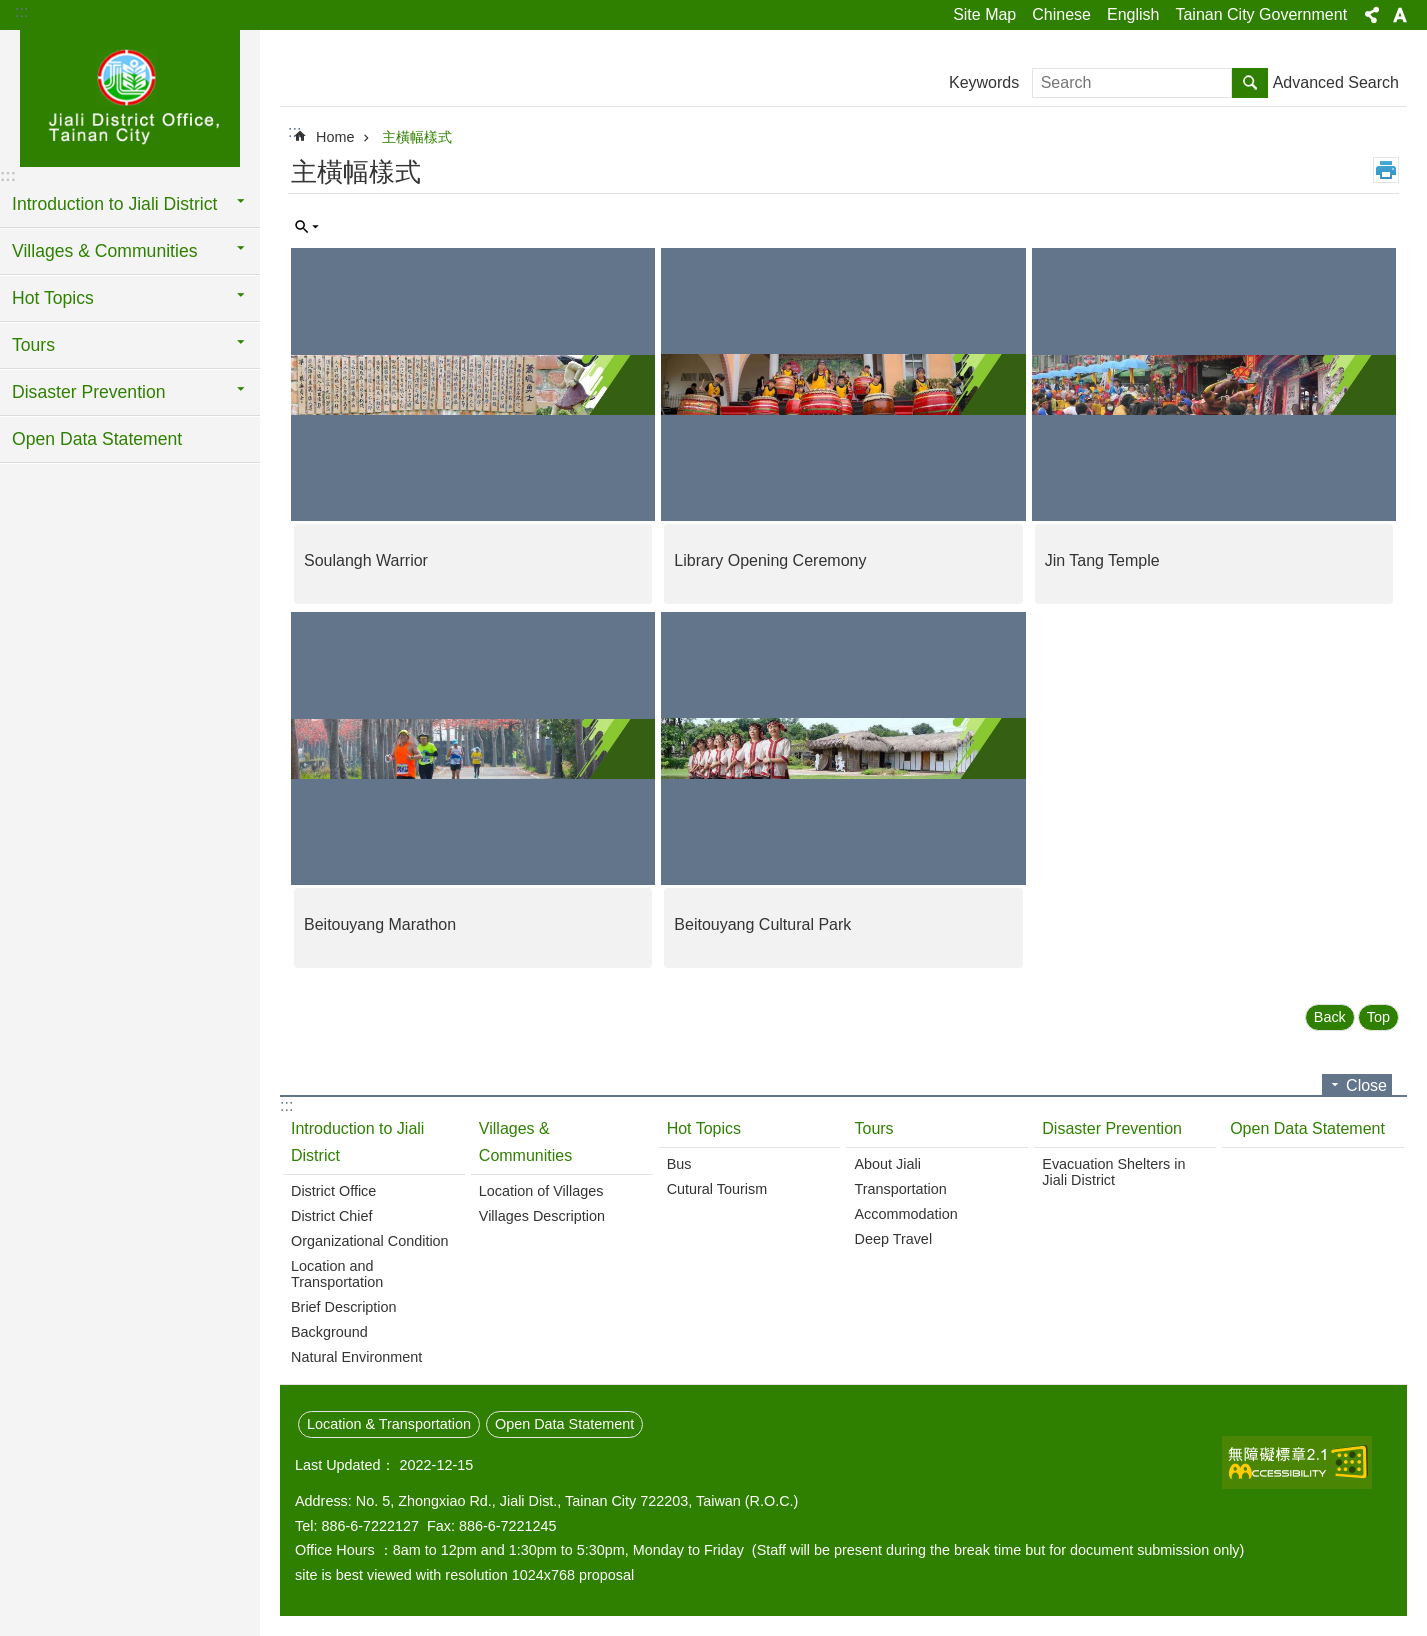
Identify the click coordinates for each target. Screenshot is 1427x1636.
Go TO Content (10, 10)
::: (21, 11)
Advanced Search (1336, 82)
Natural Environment (356, 1357)
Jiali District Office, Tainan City (130, 97)
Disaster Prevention (1112, 1128)
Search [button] (1250, 83)
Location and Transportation (337, 1274)
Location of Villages (541, 1191)
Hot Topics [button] (53, 298)
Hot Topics (704, 1128)
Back (1330, 1017)
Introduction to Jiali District (357, 1142)
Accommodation (905, 1214)
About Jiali (887, 1164)
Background (329, 1332)
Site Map (984, 14)
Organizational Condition (370, 1241)
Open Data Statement (97, 439)
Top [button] (1378, 1017)
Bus (679, 1164)
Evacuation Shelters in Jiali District (1113, 1172)
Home (335, 137)
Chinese (1061, 14)
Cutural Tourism (717, 1189)
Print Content (1386, 170)
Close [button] (1366, 1085)
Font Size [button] (1400, 15)
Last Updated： (345, 1465)
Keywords (984, 82)
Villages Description (542, 1216)
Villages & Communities (525, 1142)
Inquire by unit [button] (307, 227)
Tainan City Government (1261, 14)
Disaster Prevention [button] (89, 392)
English (1133, 14)
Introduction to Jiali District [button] (114, 204)
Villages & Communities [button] (104, 251)
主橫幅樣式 (417, 137)
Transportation (900, 1189)
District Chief (332, 1216)
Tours (873, 1128)
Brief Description (344, 1307)
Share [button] (1372, 15)
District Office (333, 1191)
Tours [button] (33, 345)
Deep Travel (893, 1239)
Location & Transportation (389, 1424)
